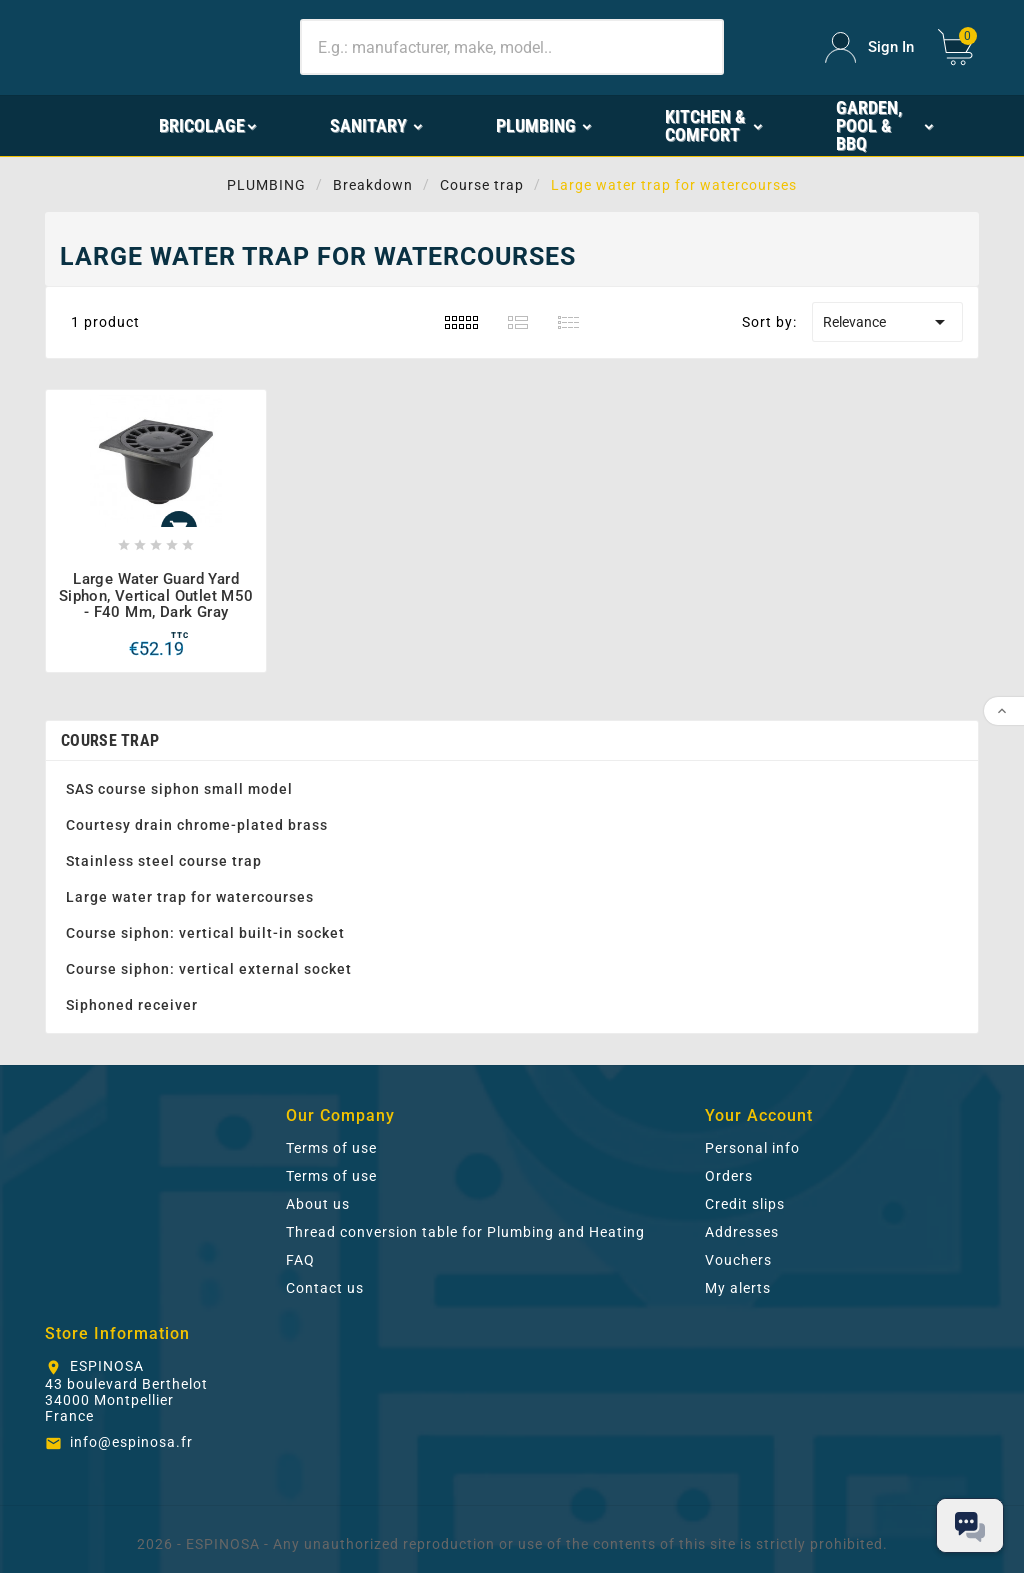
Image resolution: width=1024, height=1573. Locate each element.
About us (318, 1204)
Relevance (887, 322)
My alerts (738, 1288)
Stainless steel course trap (164, 861)
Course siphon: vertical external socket (209, 969)
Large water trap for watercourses (190, 897)
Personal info (752, 1148)
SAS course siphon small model (179, 789)
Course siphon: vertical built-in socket (205, 933)
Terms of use (331, 1148)
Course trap (110, 740)
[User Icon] (869, 47)
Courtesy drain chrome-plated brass (197, 825)
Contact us (325, 1288)
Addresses (742, 1232)
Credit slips (745, 1204)
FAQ (300, 1260)
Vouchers (738, 1260)
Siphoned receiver (132, 1005)
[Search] (512, 47)
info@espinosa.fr (131, 1442)
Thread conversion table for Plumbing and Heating (465, 1232)
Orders (729, 1176)
